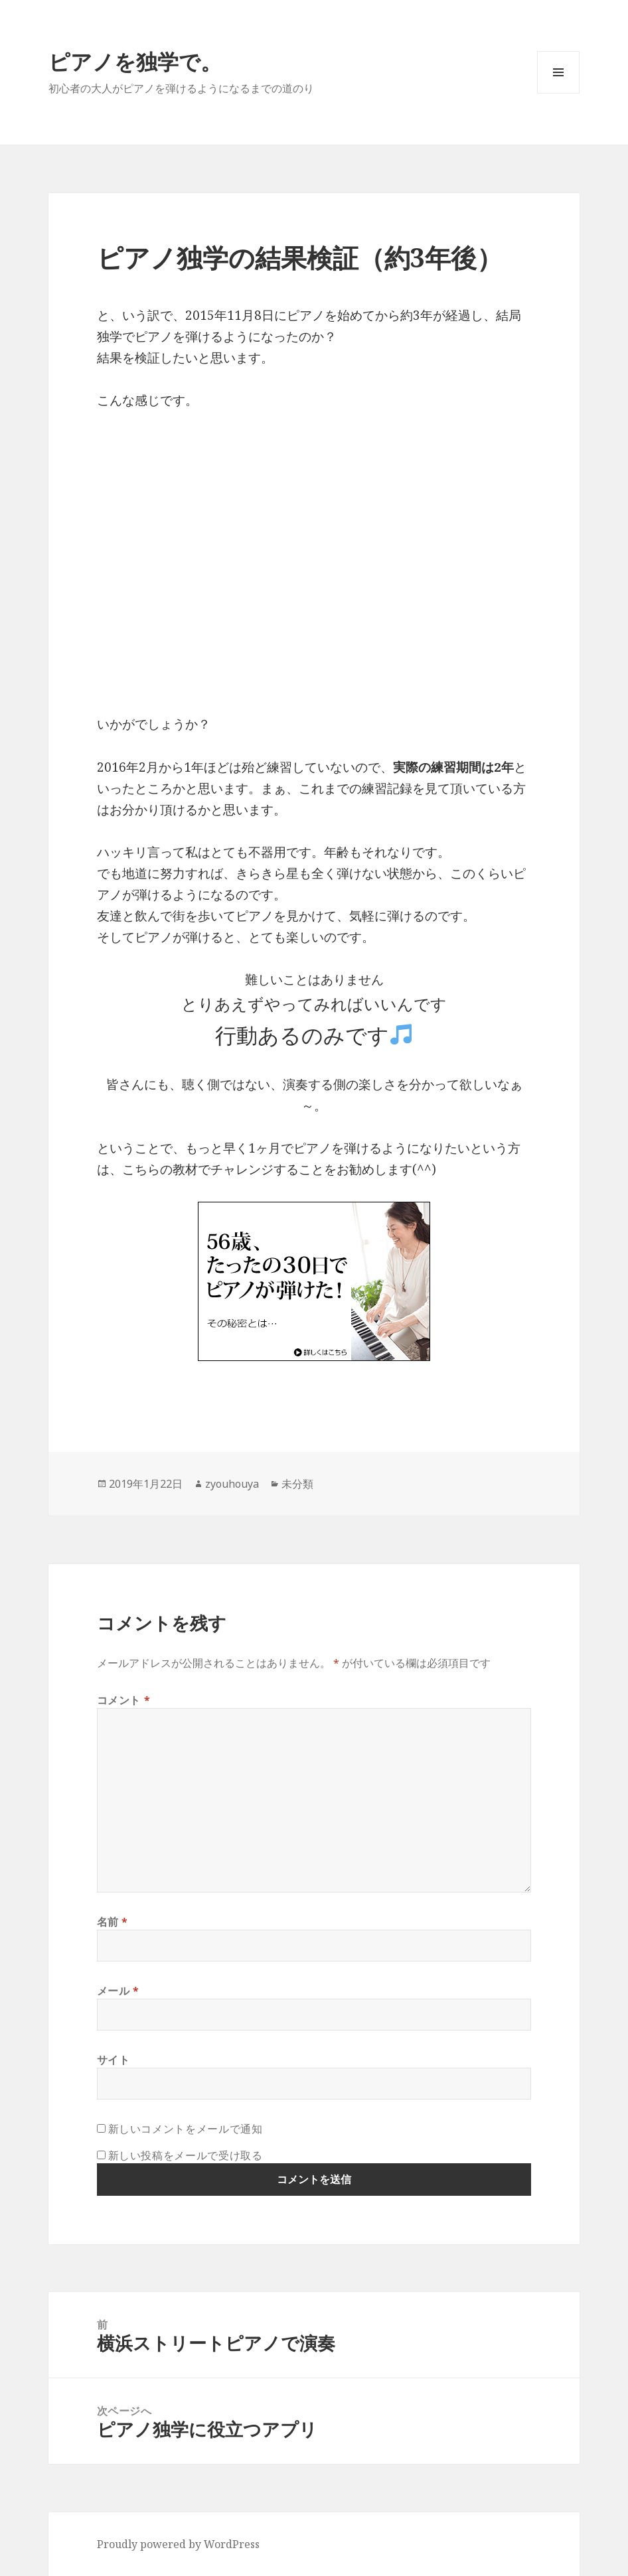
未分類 (297, 1483)
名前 (113, 1921)
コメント (124, 1700)
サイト (113, 2059)
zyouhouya (232, 1483)
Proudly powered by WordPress (178, 2544)
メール (118, 1990)
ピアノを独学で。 (135, 61)
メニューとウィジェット (558, 93)
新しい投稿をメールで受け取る (185, 2155)
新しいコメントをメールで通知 (185, 2128)
